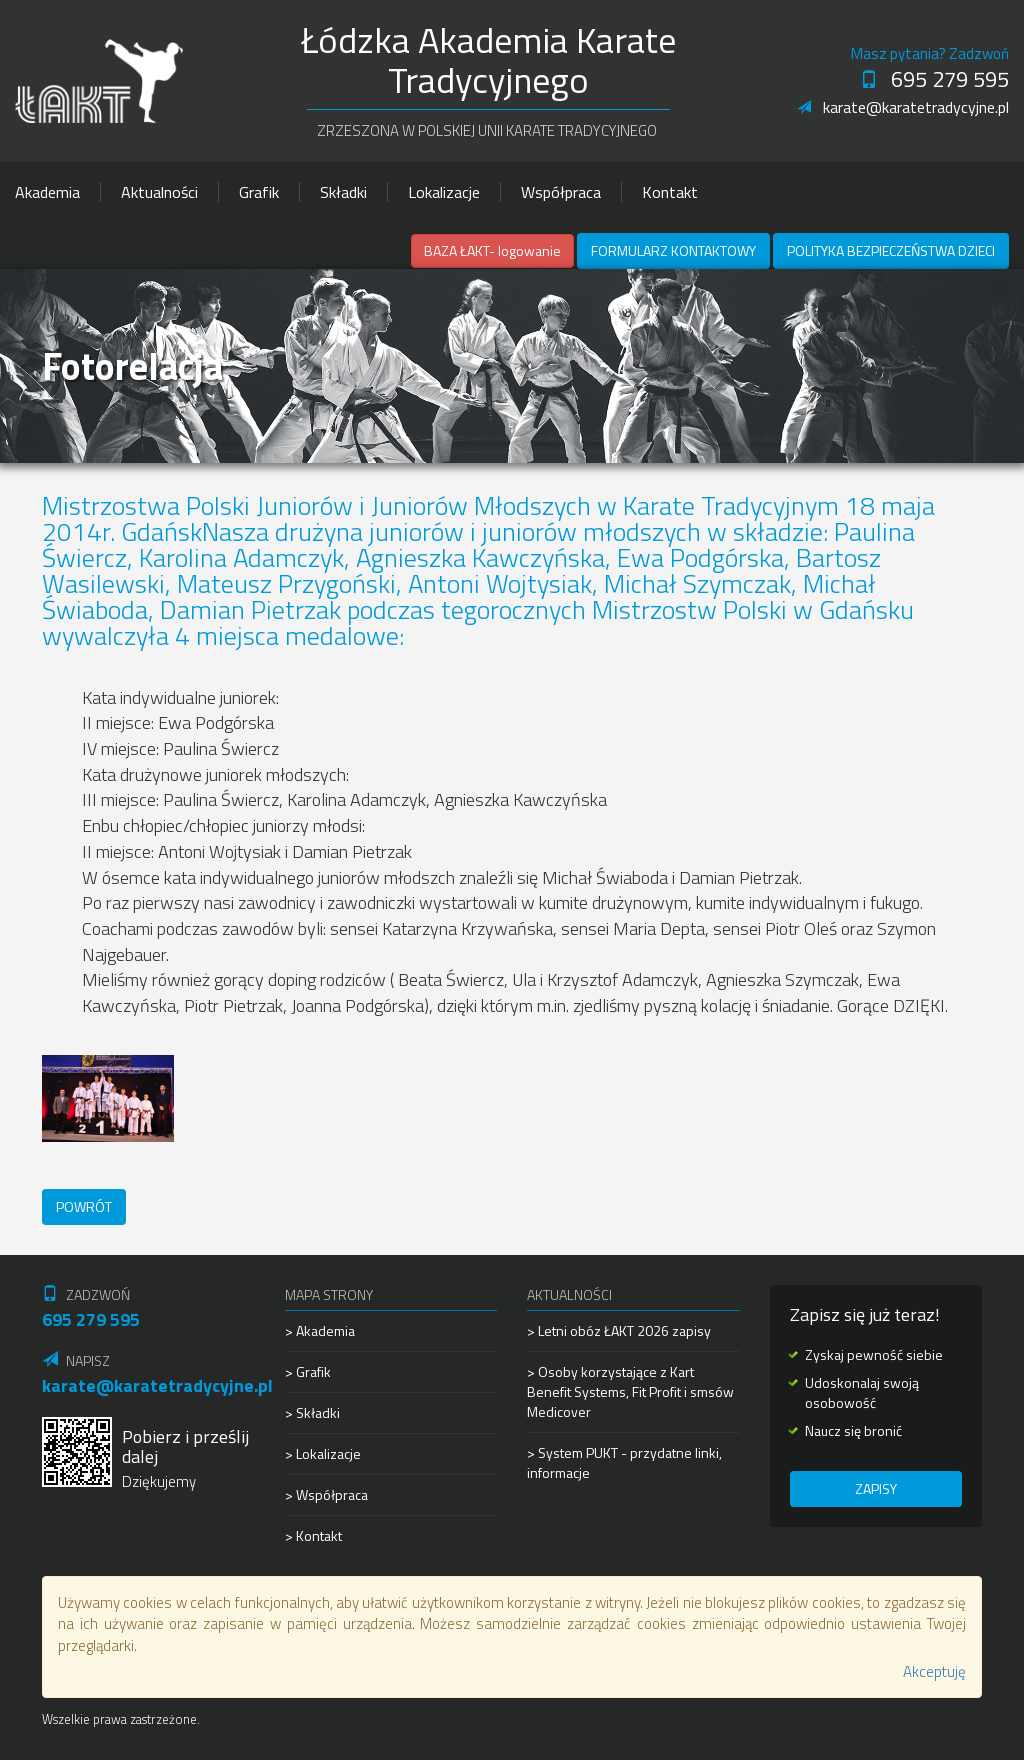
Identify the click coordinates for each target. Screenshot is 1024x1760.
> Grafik (308, 1371)
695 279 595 (934, 79)
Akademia (47, 192)
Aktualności (159, 192)
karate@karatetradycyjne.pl (903, 107)
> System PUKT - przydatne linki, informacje (624, 1462)
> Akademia (320, 1331)
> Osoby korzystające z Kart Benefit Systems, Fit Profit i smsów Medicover (630, 1391)
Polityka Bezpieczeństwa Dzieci (891, 250)
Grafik (259, 192)
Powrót (84, 1206)
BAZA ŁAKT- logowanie (492, 250)
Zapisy (876, 1488)
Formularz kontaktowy (673, 250)
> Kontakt (313, 1535)
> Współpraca (326, 1494)
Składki (343, 192)
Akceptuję (934, 1671)
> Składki (312, 1412)
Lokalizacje (444, 192)
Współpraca (561, 192)
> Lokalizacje (323, 1453)
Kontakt (670, 192)
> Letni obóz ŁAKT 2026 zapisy (619, 1331)
